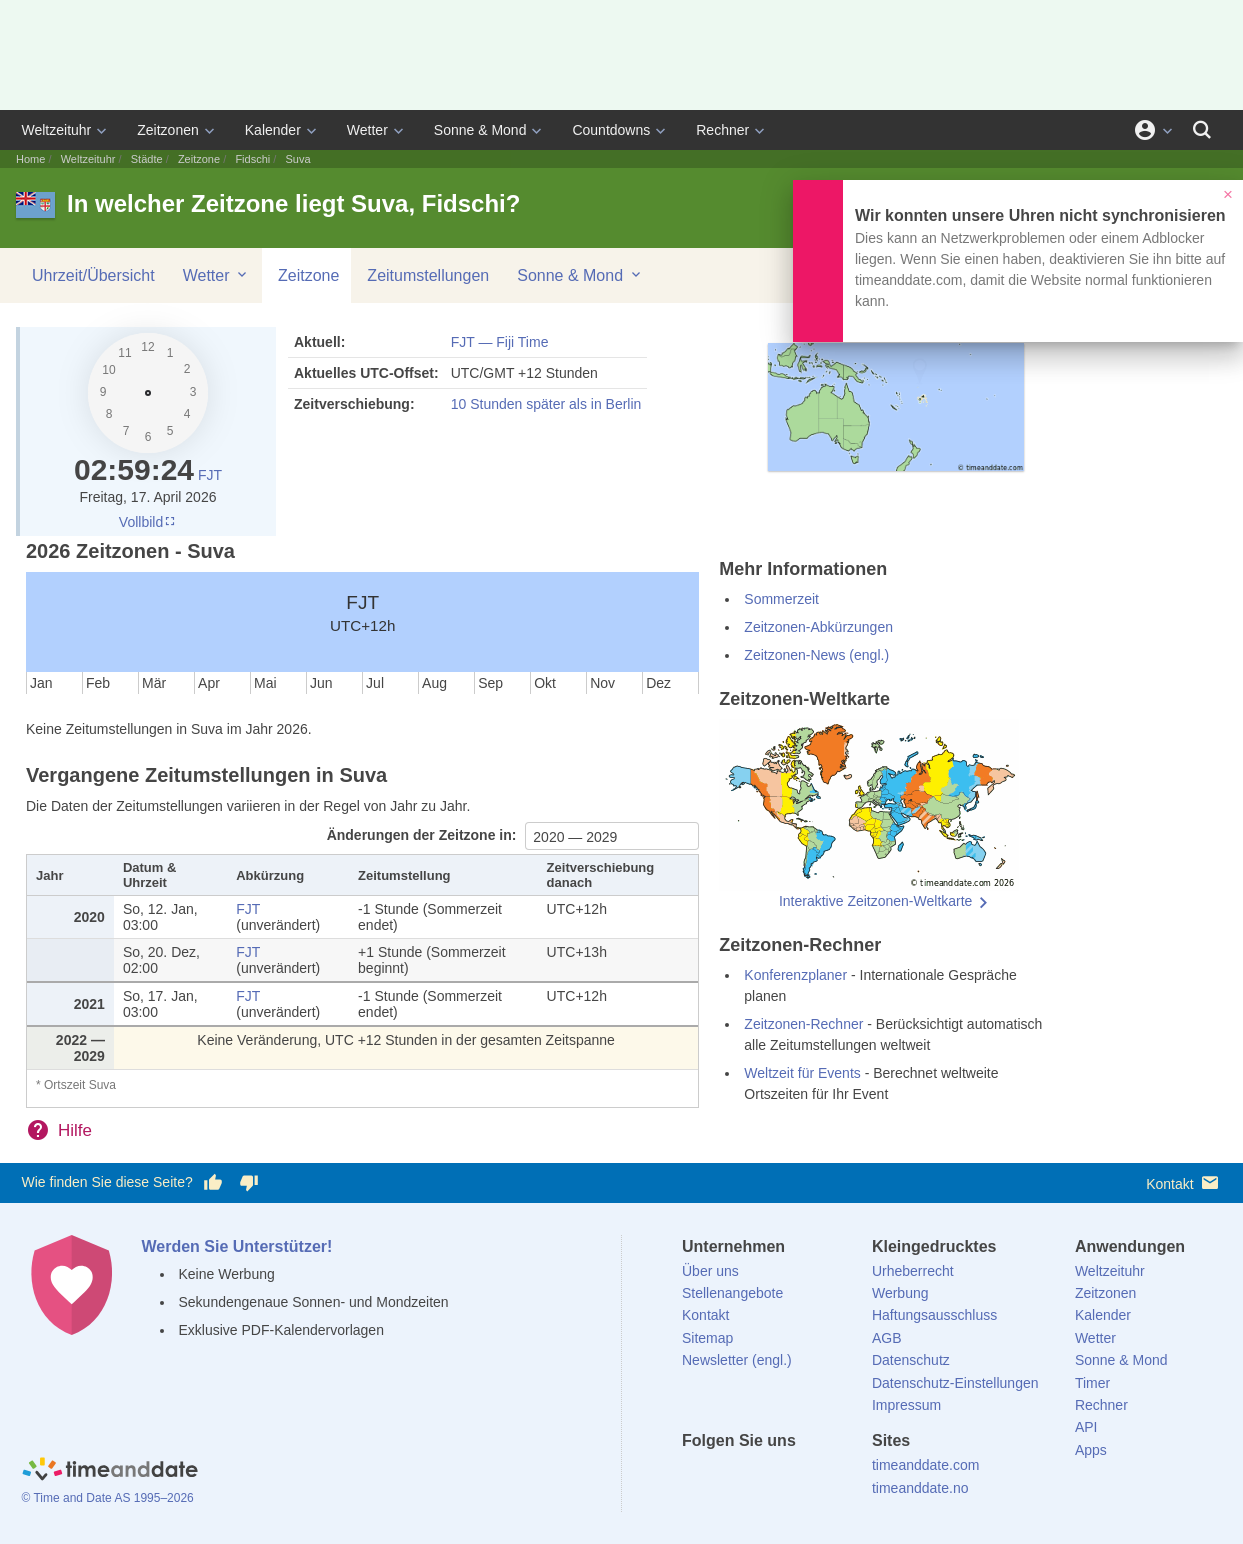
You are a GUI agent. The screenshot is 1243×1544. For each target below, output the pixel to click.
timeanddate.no (920, 1488)
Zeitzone (199, 159)
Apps (1091, 1450)
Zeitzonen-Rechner (803, 1024)
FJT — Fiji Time (500, 342)
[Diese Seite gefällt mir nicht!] (249, 1183)
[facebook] (697, 1477)
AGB (887, 1338)
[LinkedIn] (765, 1477)
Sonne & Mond (480, 130)
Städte (147, 159)
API (1086, 1427)
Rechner (722, 130)
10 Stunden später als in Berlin (546, 404)
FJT (210, 475)
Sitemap (707, 1338)
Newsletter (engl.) (737, 1360)
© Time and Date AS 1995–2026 (108, 1498)
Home (30, 159)
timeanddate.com (925, 1465)
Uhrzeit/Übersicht (93, 275)
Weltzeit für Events (802, 1073)
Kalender (273, 130)
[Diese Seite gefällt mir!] (213, 1183)
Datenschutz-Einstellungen (955, 1383)
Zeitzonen (167, 130)
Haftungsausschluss (934, 1315)
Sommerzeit (781, 599)
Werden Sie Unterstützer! (237, 1246)
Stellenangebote (732, 1293)
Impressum (906, 1405)
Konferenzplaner (795, 975)
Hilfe (75, 1130)
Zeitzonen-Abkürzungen (818, 627)
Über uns (710, 1271)
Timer (1092, 1383)
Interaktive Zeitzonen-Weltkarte (876, 901)
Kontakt (1183, 1182)
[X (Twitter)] (731, 1477)
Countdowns (611, 130)
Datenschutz (911, 1360)
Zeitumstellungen (428, 275)
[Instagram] (799, 1477)
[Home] (110, 1472)
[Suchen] (1202, 130)
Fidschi (252, 159)
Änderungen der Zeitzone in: (424, 835)
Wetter (367, 130)
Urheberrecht (913, 1271)
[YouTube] (833, 1477)
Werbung (900, 1293)
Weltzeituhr (57, 130)
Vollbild (148, 522)
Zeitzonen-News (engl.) (816, 655)
